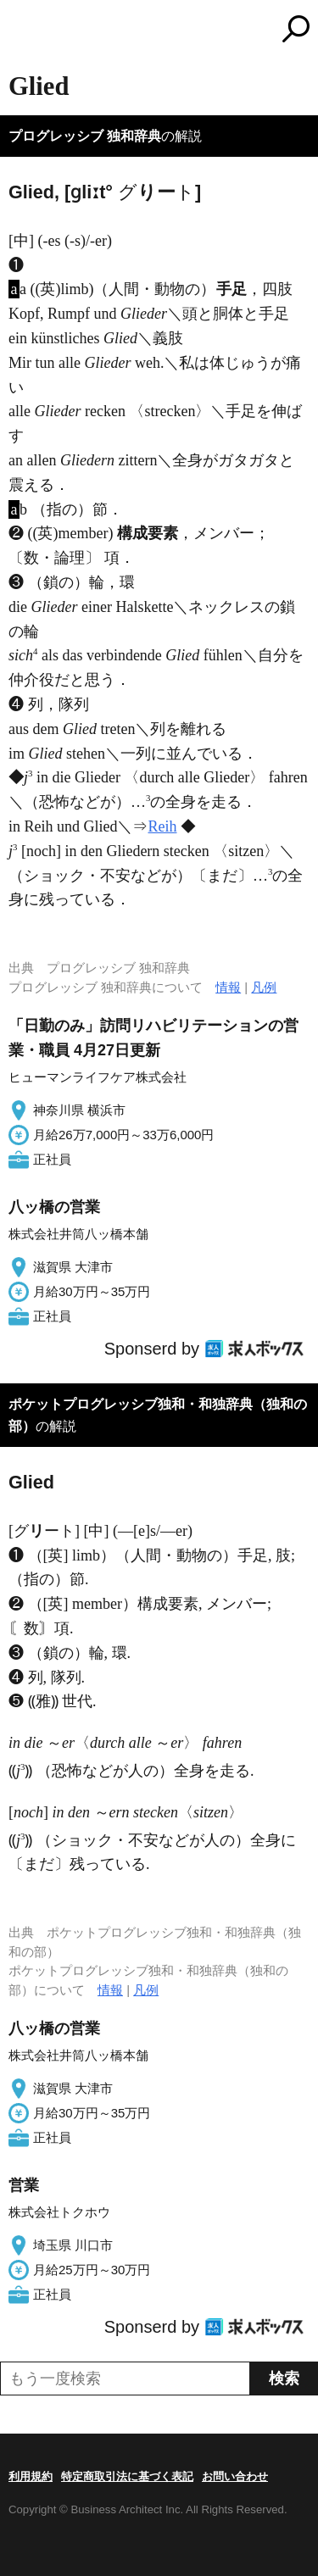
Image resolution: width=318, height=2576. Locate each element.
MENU (21, 31)
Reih (162, 826)
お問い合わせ (235, 2476)
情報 (228, 987)
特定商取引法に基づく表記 (127, 2476)
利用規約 (30, 2476)
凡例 (263, 987)
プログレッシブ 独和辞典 (84, 136)
